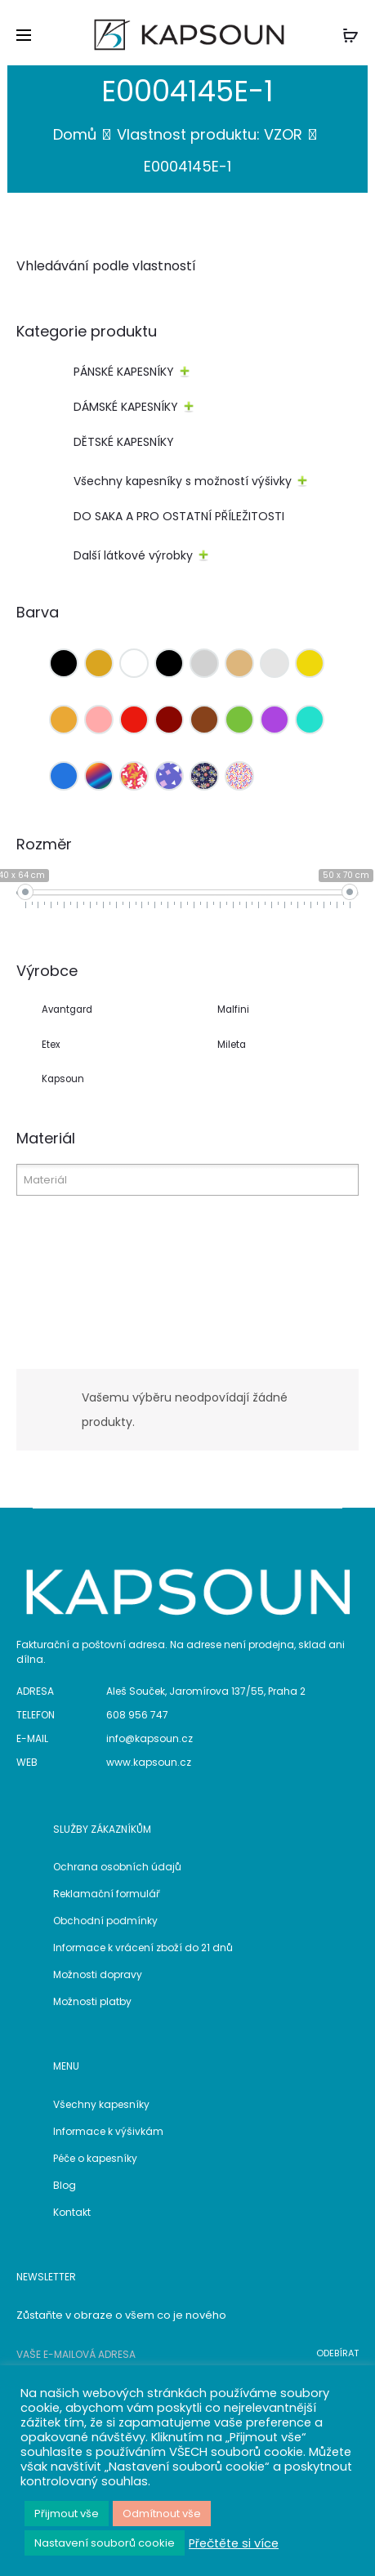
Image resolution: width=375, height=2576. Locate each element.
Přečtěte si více (234, 2543)
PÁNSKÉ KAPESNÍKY (124, 371)
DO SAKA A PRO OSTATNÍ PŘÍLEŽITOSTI (179, 516)
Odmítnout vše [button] (162, 2513)
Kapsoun (63, 1078)
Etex (51, 1044)
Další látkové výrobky (133, 555)
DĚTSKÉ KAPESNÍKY (124, 442)
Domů (74, 134)
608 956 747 (137, 1715)
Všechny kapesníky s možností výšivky (183, 481)
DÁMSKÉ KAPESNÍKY (126, 407)
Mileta (231, 1044)
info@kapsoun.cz (149, 1738)
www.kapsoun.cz (148, 1762)
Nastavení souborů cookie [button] (104, 2543)
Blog (64, 2185)
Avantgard (67, 1009)
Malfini (233, 1009)
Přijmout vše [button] (66, 2513)
